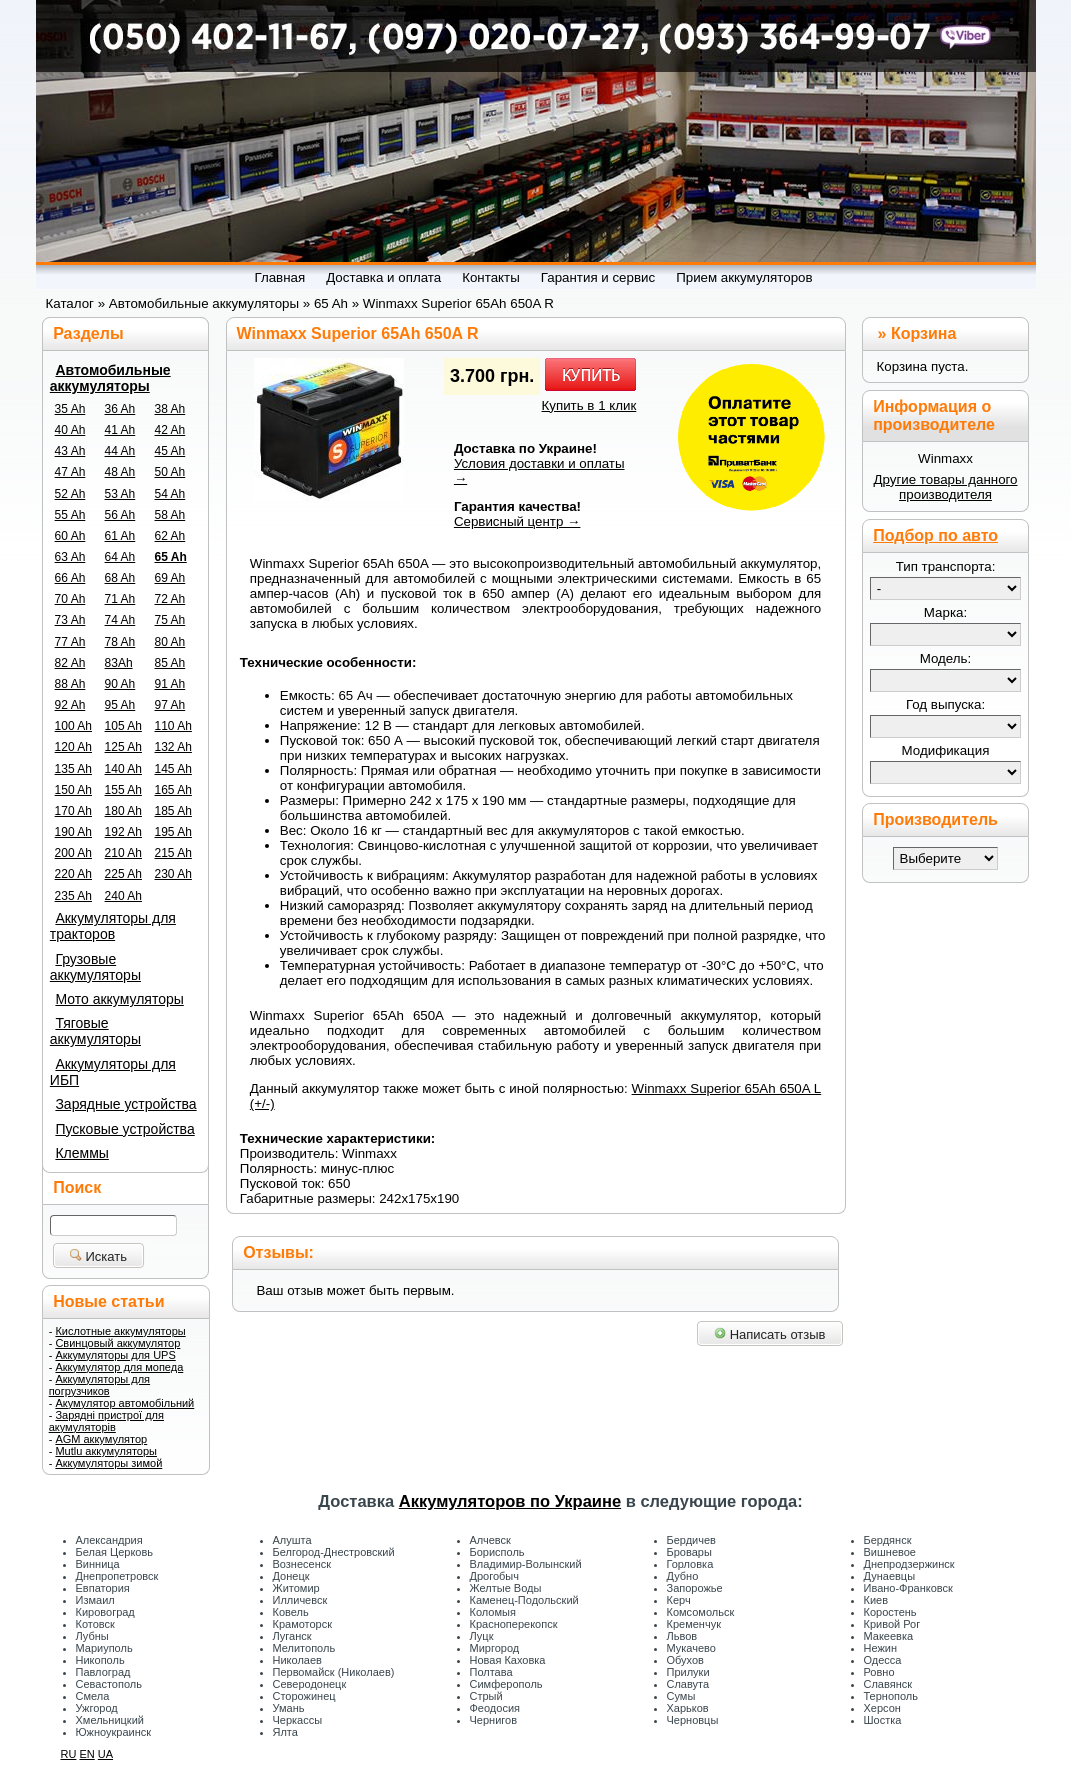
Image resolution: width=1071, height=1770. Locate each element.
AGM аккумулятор (101, 1439)
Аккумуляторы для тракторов (113, 926)
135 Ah (73, 769)
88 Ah (70, 684)
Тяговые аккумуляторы (95, 1031)
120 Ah (73, 747)
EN (86, 1754)
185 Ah (173, 811)
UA (105, 1754)
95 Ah (120, 705)
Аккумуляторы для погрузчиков (99, 1385)
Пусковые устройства (124, 1129)
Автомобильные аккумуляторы (110, 378)
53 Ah (120, 494)
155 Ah (123, 790)
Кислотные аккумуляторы (120, 1331)
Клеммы (81, 1153)
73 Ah (70, 620)
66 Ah (70, 578)
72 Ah (170, 599)
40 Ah (70, 430)
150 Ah (73, 790)
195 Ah (173, 832)
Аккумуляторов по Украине (510, 1501)
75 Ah (170, 620)
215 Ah (173, 853)
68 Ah (120, 578)
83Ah (119, 663)
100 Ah (73, 726)
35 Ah (70, 409)
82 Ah (70, 663)
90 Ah (120, 684)
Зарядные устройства (125, 1104)
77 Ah (70, 642)
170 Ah (73, 811)
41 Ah (120, 430)
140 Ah (123, 769)
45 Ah (170, 451)
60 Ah (70, 536)
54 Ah (170, 494)
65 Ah (171, 557)
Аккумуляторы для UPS (115, 1355)
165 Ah (173, 790)
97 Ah (170, 705)
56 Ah (120, 515)
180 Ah (123, 811)
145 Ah (173, 769)
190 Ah (73, 832)
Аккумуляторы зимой (108, 1463)
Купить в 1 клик (589, 405)
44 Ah (120, 451)
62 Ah (170, 536)
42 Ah (170, 430)
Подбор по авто (935, 535)
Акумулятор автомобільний (124, 1403)
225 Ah (123, 874)
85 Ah (170, 663)
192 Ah (123, 832)
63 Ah (70, 557)
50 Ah (170, 472)
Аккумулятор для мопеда (119, 1367)
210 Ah (123, 853)
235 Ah (73, 896)
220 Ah (73, 874)
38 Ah (170, 409)
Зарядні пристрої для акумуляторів (106, 1421)
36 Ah (120, 409)
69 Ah (170, 578)
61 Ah (120, 536)
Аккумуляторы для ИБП (113, 1072)
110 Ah (173, 726)
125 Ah (123, 747)
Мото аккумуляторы (119, 999)
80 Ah (170, 642)
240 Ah (123, 896)
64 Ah (120, 557)
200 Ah (73, 853)
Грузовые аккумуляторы (95, 967)
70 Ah (70, 599)
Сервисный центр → (517, 521)
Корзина (923, 333)
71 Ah (120, 599)
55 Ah (70, 515)
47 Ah (70, 472)
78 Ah (120, 642)
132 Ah (173, 747)
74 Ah (120, 620)
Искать (98, 1256)
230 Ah (173, 874)
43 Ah (70, 451)
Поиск (77, 1187)
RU (69, 1754)
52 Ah (70, 494)
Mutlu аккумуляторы (106, 1451)
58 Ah (170, 515)
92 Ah (70, 705)
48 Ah (120, 472)
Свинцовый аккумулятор (117, 1343)
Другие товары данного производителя (945, 487)
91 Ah (170, 684)
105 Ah (123, 726)
